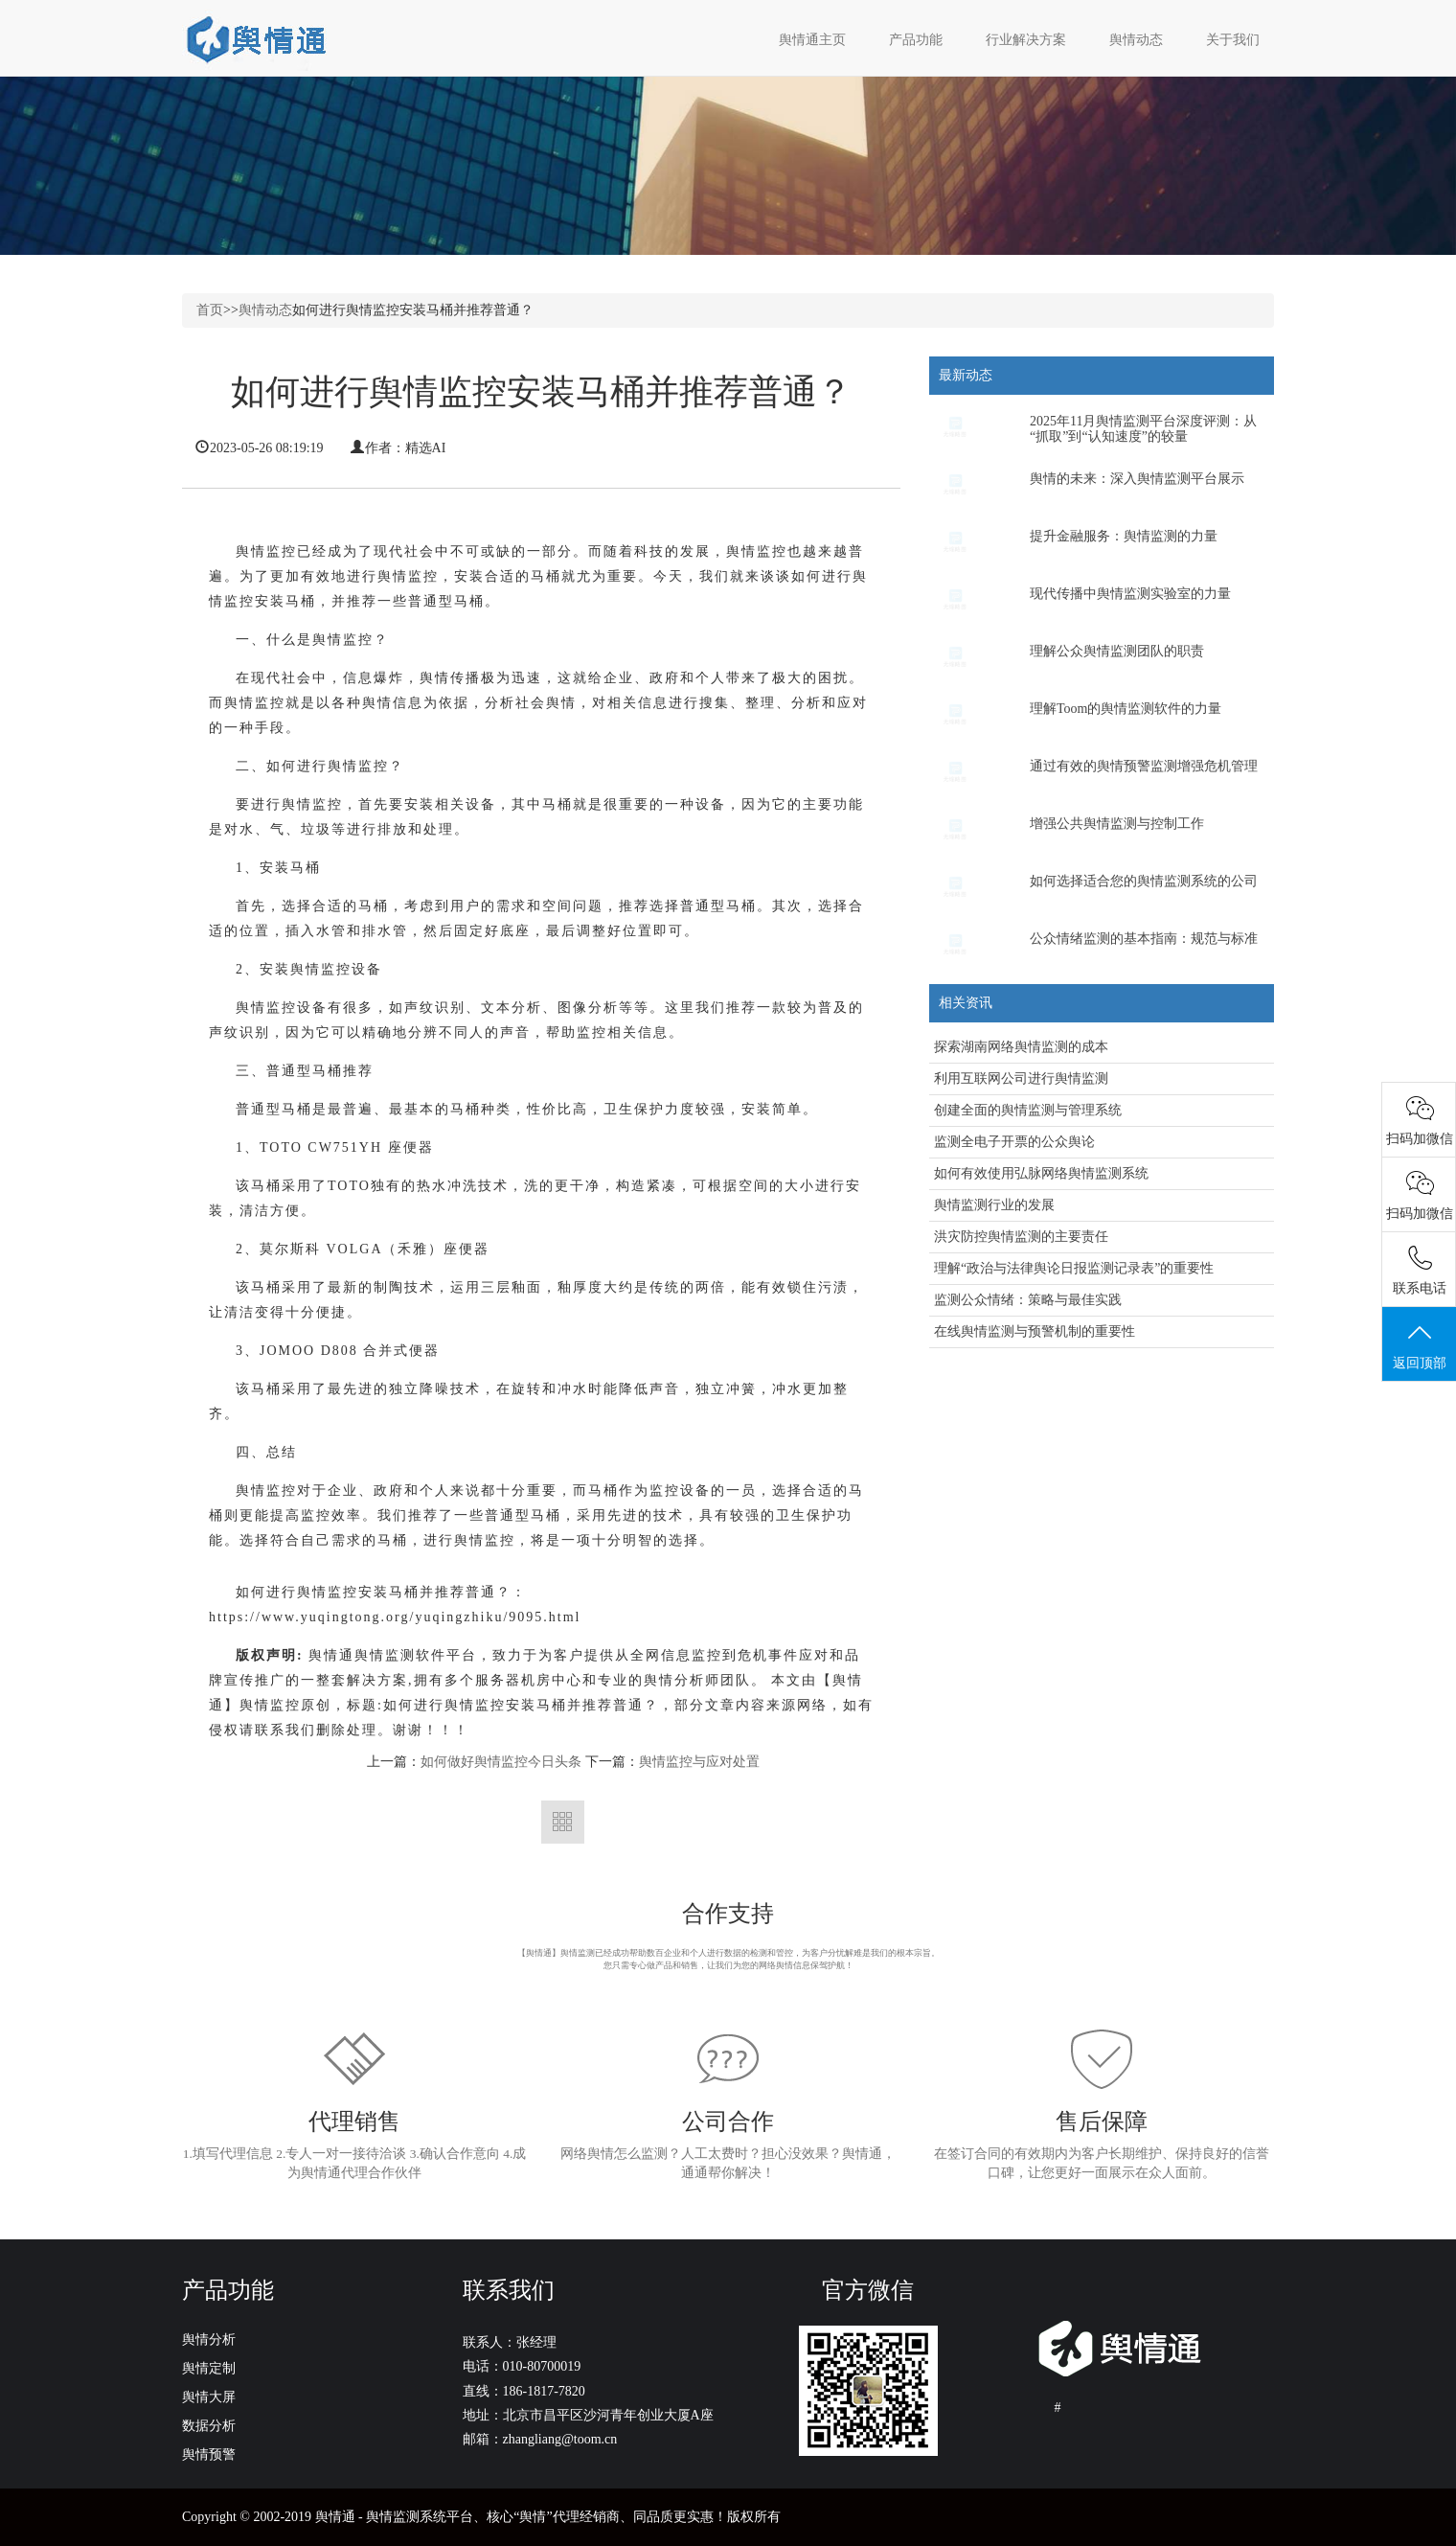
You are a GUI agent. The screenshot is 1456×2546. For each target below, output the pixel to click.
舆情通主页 (812, 40)
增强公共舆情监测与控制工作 (1117, 823)
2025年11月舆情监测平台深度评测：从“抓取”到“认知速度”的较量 (1143, 428)
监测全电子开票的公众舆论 (1014, 1142)
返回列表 (562, 1822)
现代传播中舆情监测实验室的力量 (1130, 593)
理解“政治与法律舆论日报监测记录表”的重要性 (1074, 1268)
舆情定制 (209, 2368)
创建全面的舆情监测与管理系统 (1028, 1110)
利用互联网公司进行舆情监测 (1021, 1078)
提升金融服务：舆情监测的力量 (1123, 536)
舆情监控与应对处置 (699, 1762)
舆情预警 (209, 2454)
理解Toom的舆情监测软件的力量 (1125, 708)
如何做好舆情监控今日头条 (501, 1762)
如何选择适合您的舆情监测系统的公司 (1144, 881)
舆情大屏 (209, 2397)
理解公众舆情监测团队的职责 (1117, 651)
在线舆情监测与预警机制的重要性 (1034, 1331)
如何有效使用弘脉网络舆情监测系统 (1041, 1173)
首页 (209, 310)
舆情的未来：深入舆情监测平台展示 (1137, 478)
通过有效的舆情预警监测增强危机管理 (1144, 766)
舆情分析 (209, 2339)
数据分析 (209, 2426)
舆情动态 (265, 310)
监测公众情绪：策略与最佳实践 (1028, 1300)
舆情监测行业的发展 (994, 1205)
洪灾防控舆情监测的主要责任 (1021, 1236)
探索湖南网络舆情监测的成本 (1021, 1047)
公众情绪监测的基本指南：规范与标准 (1144, 938)
